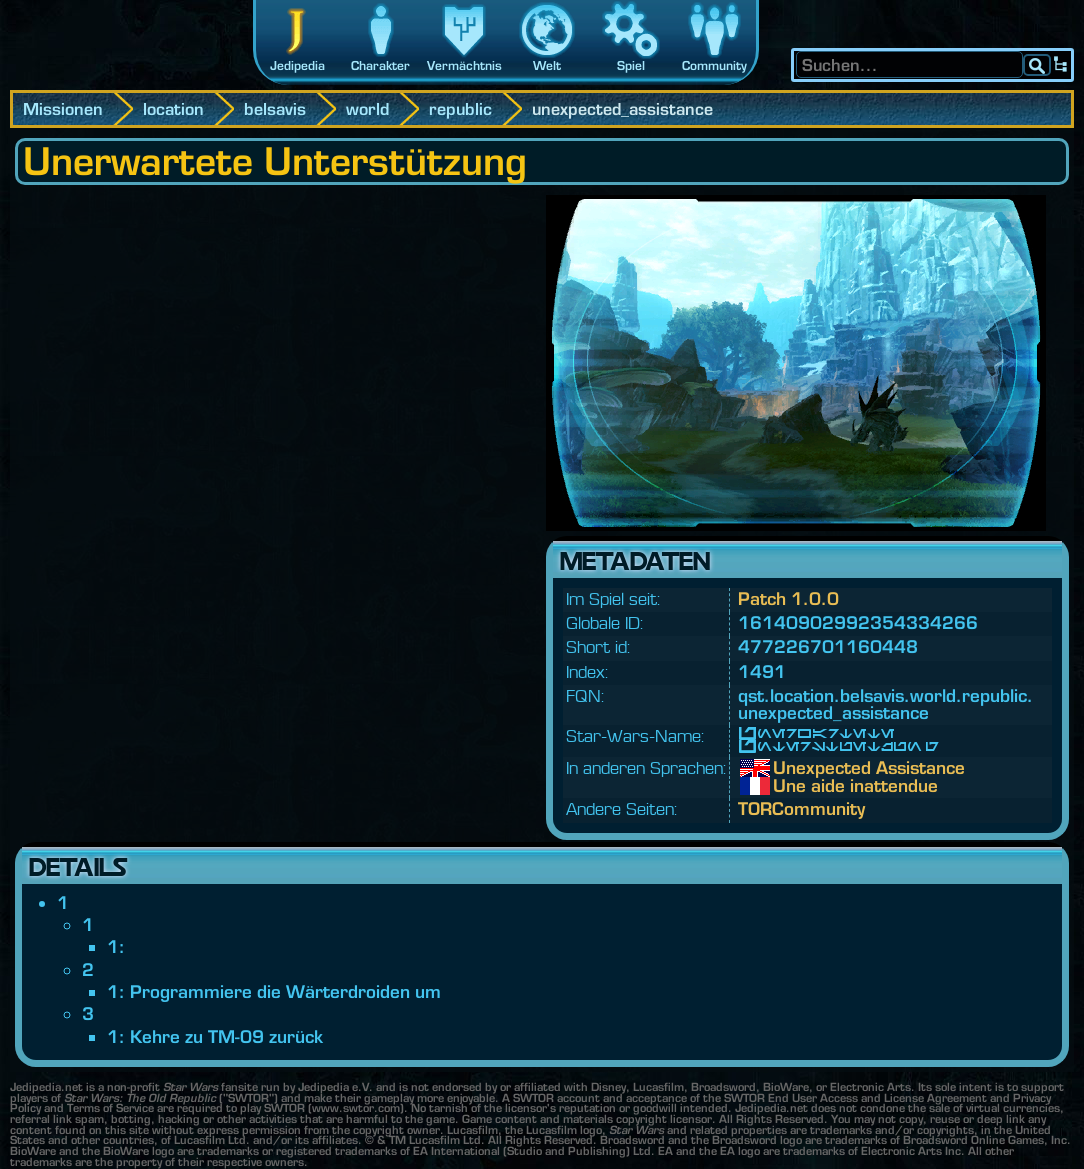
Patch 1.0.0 (788, 598)
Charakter (380, 65)
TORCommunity (801, 808)
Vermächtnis (464, 65)
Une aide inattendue (788, 786)
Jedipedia (297, 65)
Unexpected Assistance (788, 768)
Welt (547, 65)
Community (714, 65)
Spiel (631, 65)
